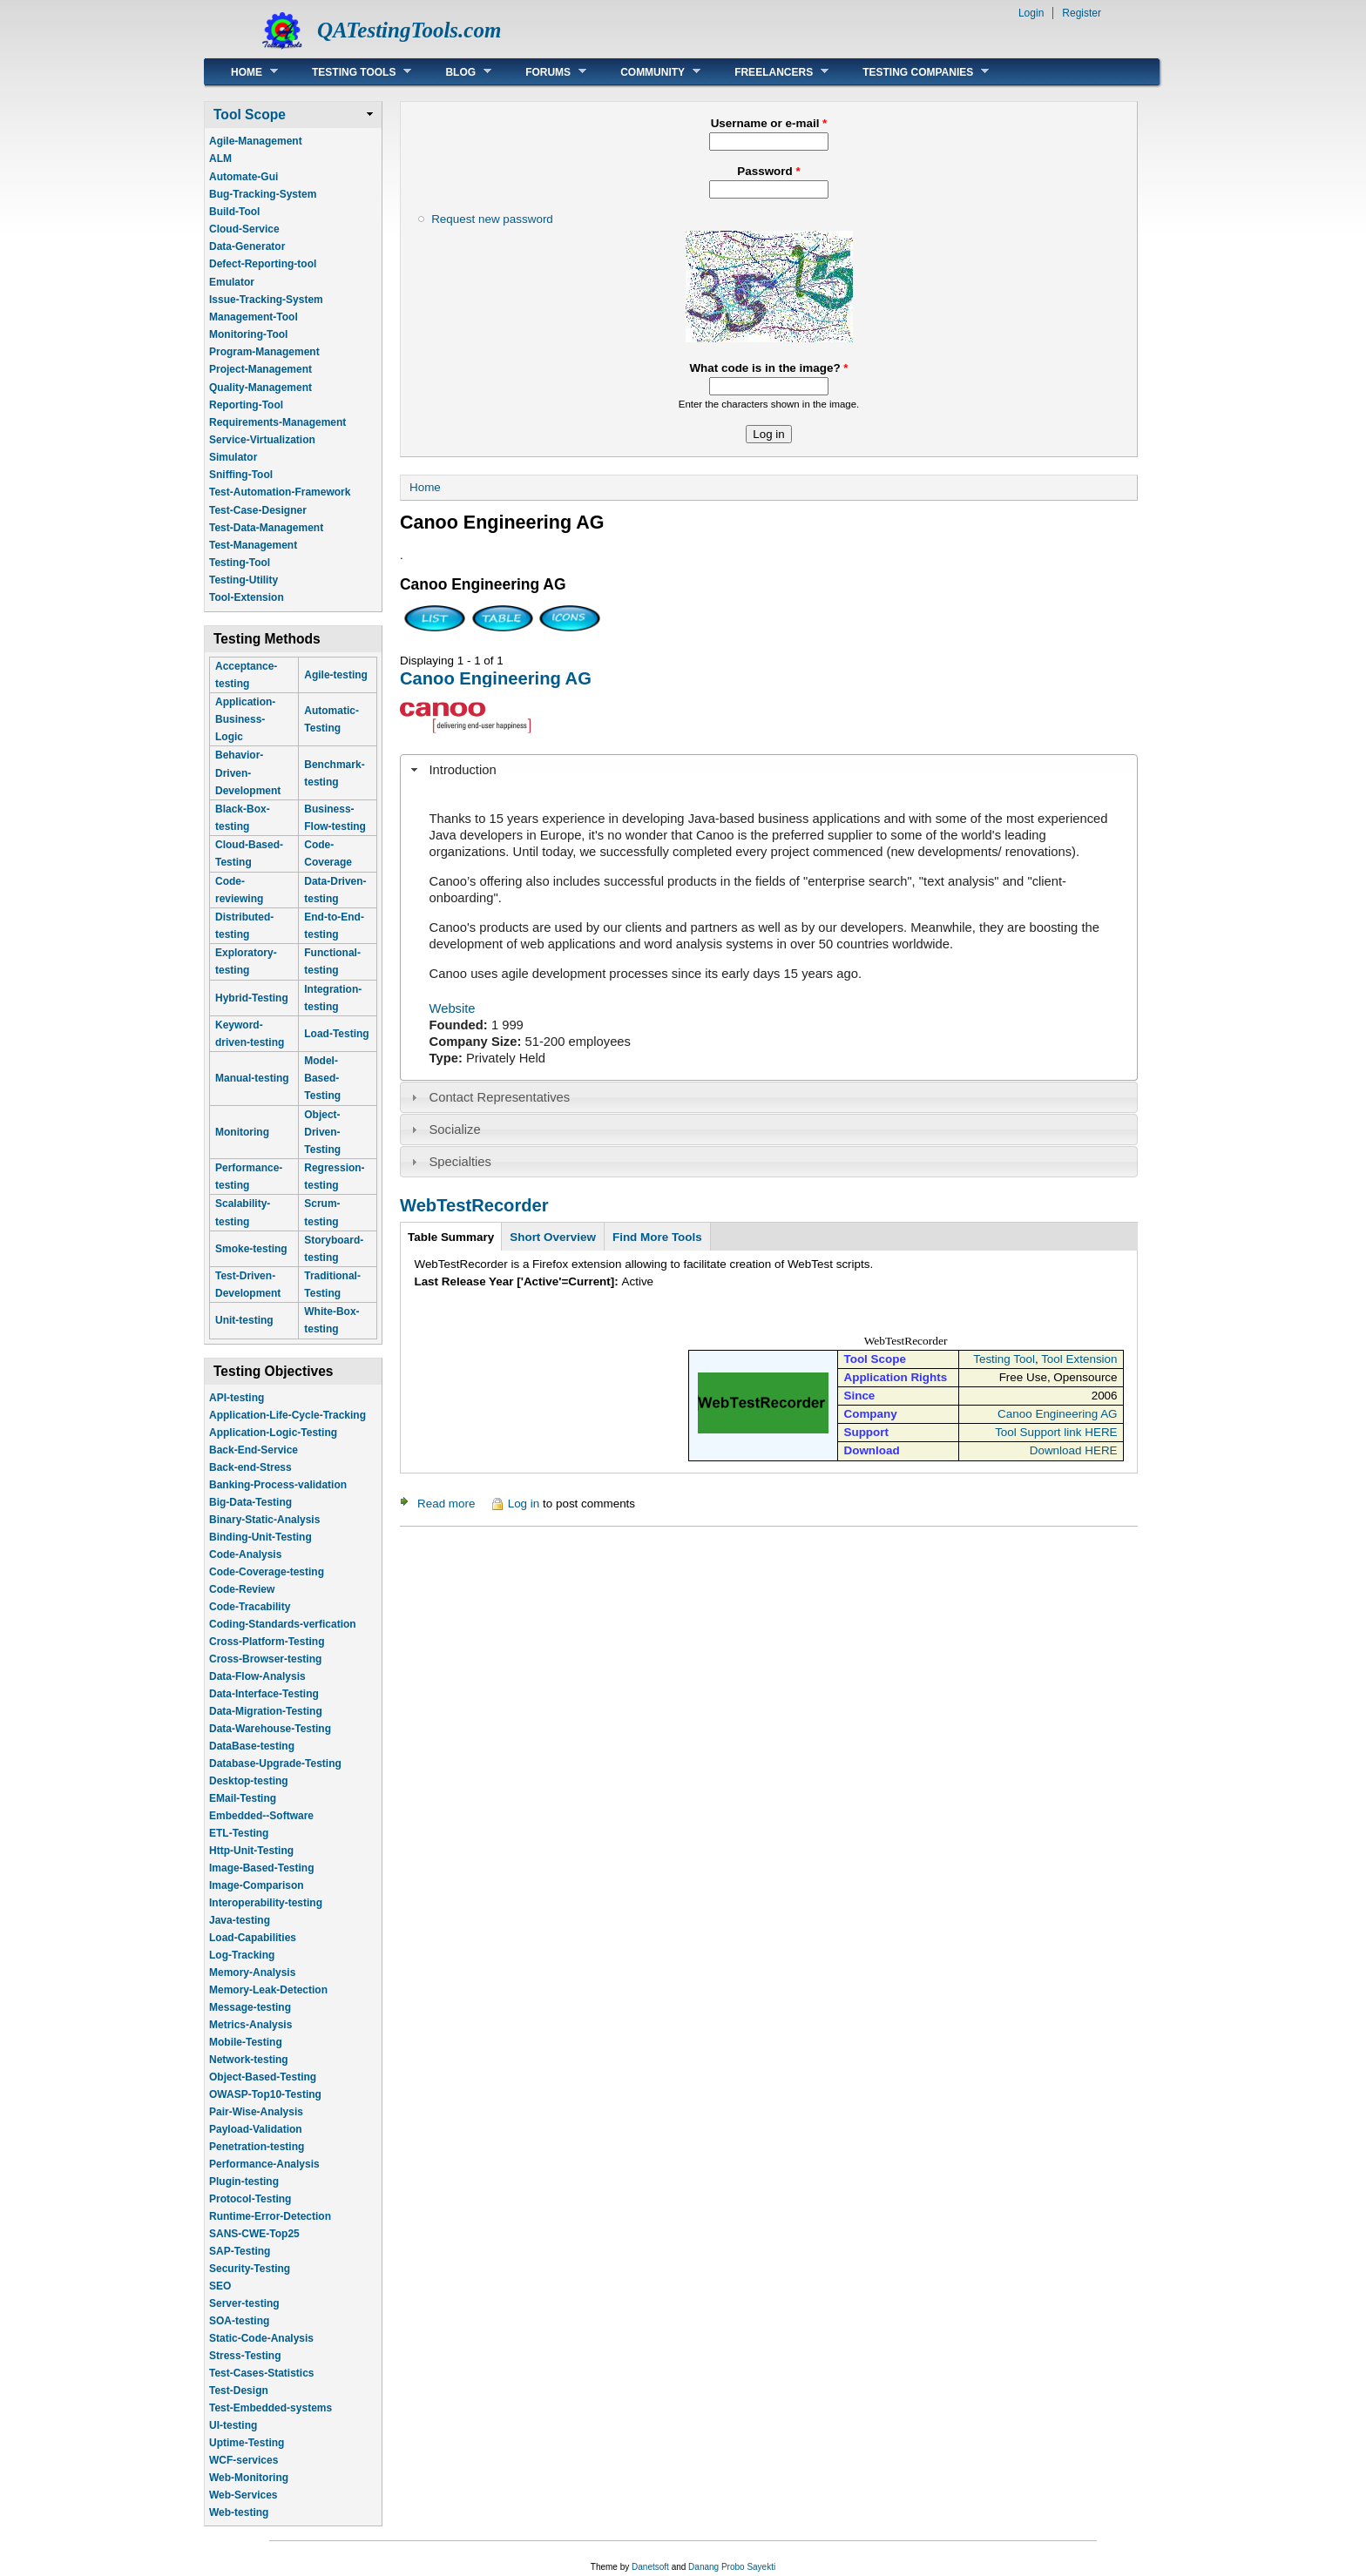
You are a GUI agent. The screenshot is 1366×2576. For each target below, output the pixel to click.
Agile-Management (255, 141)
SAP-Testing (239, 2251)
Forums (542, 71)
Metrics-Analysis (250, 2025)
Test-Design (238, 2390)
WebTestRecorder (474, 1205)
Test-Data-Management (266, 528)
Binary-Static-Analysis (264, 1520)
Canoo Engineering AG (496, 678)
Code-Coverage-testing (266, 1572)
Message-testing (250, 2007)
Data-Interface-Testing (264, 1694)
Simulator (233, 457)
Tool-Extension (246, 597)
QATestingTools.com (409, 30)
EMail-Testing (242, 1798)
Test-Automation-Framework (279, 492)
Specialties (460, 1162)
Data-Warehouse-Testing (270, 1729)
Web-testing (238, 2512)
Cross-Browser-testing (265, 1659)
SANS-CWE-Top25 (254, 2234)
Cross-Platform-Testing (266, 1641)
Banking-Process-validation (278, 1485)
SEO (220, 2286)
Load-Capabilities (252, 1938)
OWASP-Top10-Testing (265, 2094)
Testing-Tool (239, 562)
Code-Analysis (245, 1554)
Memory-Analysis (252, 1972)
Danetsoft (650, 2567)
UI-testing (233, 2425)
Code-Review (241, 1589)
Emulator (231, 282)
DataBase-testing (251, 1746)
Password (768, 171)
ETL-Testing (238, 1833)
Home (241, 71)
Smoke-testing (251, 1249)
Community (647, 71)
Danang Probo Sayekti (731, 2567)
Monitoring (242, 1132)
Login (1031, 13)
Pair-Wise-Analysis (256, 2112)
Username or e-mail (769, 123)
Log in (524, 1503)
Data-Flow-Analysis (257, 1676)
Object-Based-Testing (262, 2077)
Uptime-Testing (246, 2443)
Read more (446, 1503)
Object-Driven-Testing (322, 1132)
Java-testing (239, 1920)
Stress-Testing (245, 2356)
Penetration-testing (256, 2147)
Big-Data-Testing (250, 1502)
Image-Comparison (256, 1885)
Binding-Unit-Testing (260, 1537)
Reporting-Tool (246, 405)
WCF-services (243, 2460)
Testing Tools (348, 71)
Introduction (463, 770)
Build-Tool (234, 212)
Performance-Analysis (264, 2164)
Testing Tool (1004, 1359)
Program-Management (264, 352)
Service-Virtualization (262, 440)
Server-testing (244, 2303)
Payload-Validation (255, 2129)
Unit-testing (244, 1320)
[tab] (769, 770)
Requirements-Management (277, 422)
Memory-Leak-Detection (268, 1990)
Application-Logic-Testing (273, 1432)
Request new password (492, 219)
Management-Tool (253, 317)
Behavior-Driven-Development (248, 772)
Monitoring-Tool (248, 334)
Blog (455, 71)
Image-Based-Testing (261, 1868)
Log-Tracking (241, 1955)
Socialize (455, 1129)
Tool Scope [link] (249, 114)
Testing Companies (912, 71)
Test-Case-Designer (258, 510)
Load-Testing (336, 1034)
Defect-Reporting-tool (262, 264)
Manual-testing (252, 1078)
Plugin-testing (244, 2181)
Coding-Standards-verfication (282, 1624)
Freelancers (768, 71)
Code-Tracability (249, 1607)
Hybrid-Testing (251, 998)
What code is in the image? (768, 367)
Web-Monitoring (248, 2477)
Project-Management (260, 369)
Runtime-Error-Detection (270, 2216)
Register (1081, 13)
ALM (220, 158)
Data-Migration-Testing (265, 1711)
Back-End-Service (253, 1450)
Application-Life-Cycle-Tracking (287, 1415)
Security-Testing (249, 2268)
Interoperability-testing (265, 1903)
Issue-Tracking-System (266, 299)
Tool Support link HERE (1056, 1432)
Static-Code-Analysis (261, 2338)
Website (452, 1008)
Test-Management (253, 545)
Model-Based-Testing (322, 1078)
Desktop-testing (248, 1781)
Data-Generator (247, 246)
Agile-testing (336, 675)
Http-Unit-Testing (251, 1850)
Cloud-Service (244, 229)
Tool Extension (1079, 1359)
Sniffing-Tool (241, 475)
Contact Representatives (500, 1097)
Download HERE (1074, 1450)
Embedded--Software (261, 1816)
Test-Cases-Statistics (261, 2373)
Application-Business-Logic (245, 719)
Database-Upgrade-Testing (275, 1763)
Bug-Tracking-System (262, 194)
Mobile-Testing (245, 2042)
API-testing (236, 1398)
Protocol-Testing (250, 2199)
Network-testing (248, 2059)
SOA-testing (239, 2321)
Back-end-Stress (250, 1467)
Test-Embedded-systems (270, 2408)
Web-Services (243, 2495)
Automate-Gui (243, 177)
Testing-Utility (243, 580)
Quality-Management (260, 387)
